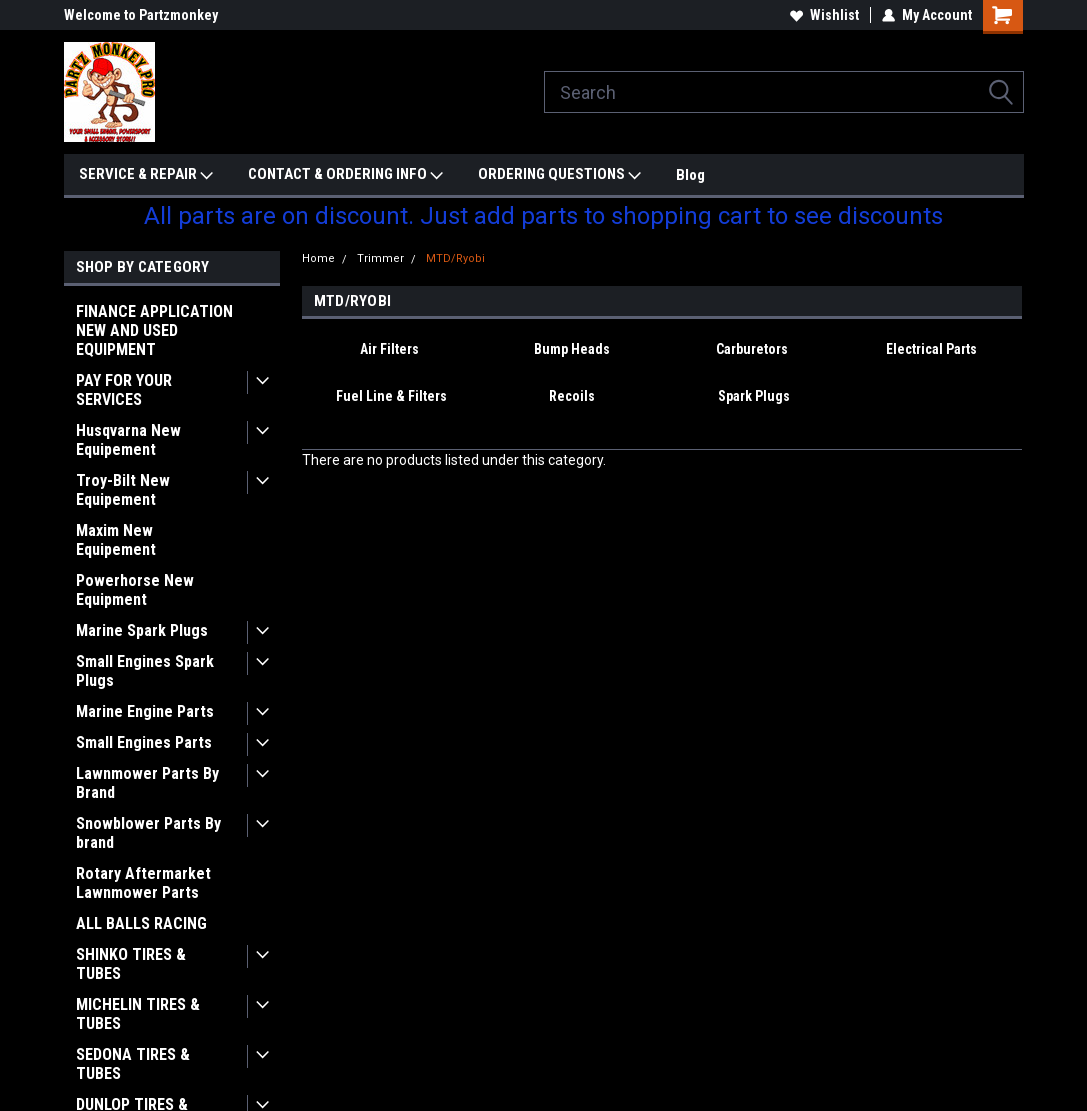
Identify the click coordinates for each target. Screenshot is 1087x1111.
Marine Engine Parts (145, 711)
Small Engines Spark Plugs (145, 671)
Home (318, 258)
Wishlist (824, 15)
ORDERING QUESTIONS (559, 175)
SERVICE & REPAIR (146, 175)
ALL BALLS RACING (141, 923)
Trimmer (380, 258)
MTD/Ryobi (455, 258)
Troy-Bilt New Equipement (123, 490)
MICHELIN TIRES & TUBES (138, 1014)
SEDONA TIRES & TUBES (133, 1064)
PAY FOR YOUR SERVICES (124, 390)
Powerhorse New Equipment (135, 590)
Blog (690, 175)
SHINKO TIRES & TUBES (131, 964)
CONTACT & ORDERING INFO (345, 175)
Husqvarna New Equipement (128, 440)
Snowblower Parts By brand (148, 833)
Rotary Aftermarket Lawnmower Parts (143, 883)
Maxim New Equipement (116, 540)
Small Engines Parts (144, 742)
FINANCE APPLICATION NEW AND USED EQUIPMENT (154, 330)
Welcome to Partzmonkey (141, 15)
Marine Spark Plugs (142, 630)
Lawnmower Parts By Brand (147, 783)
